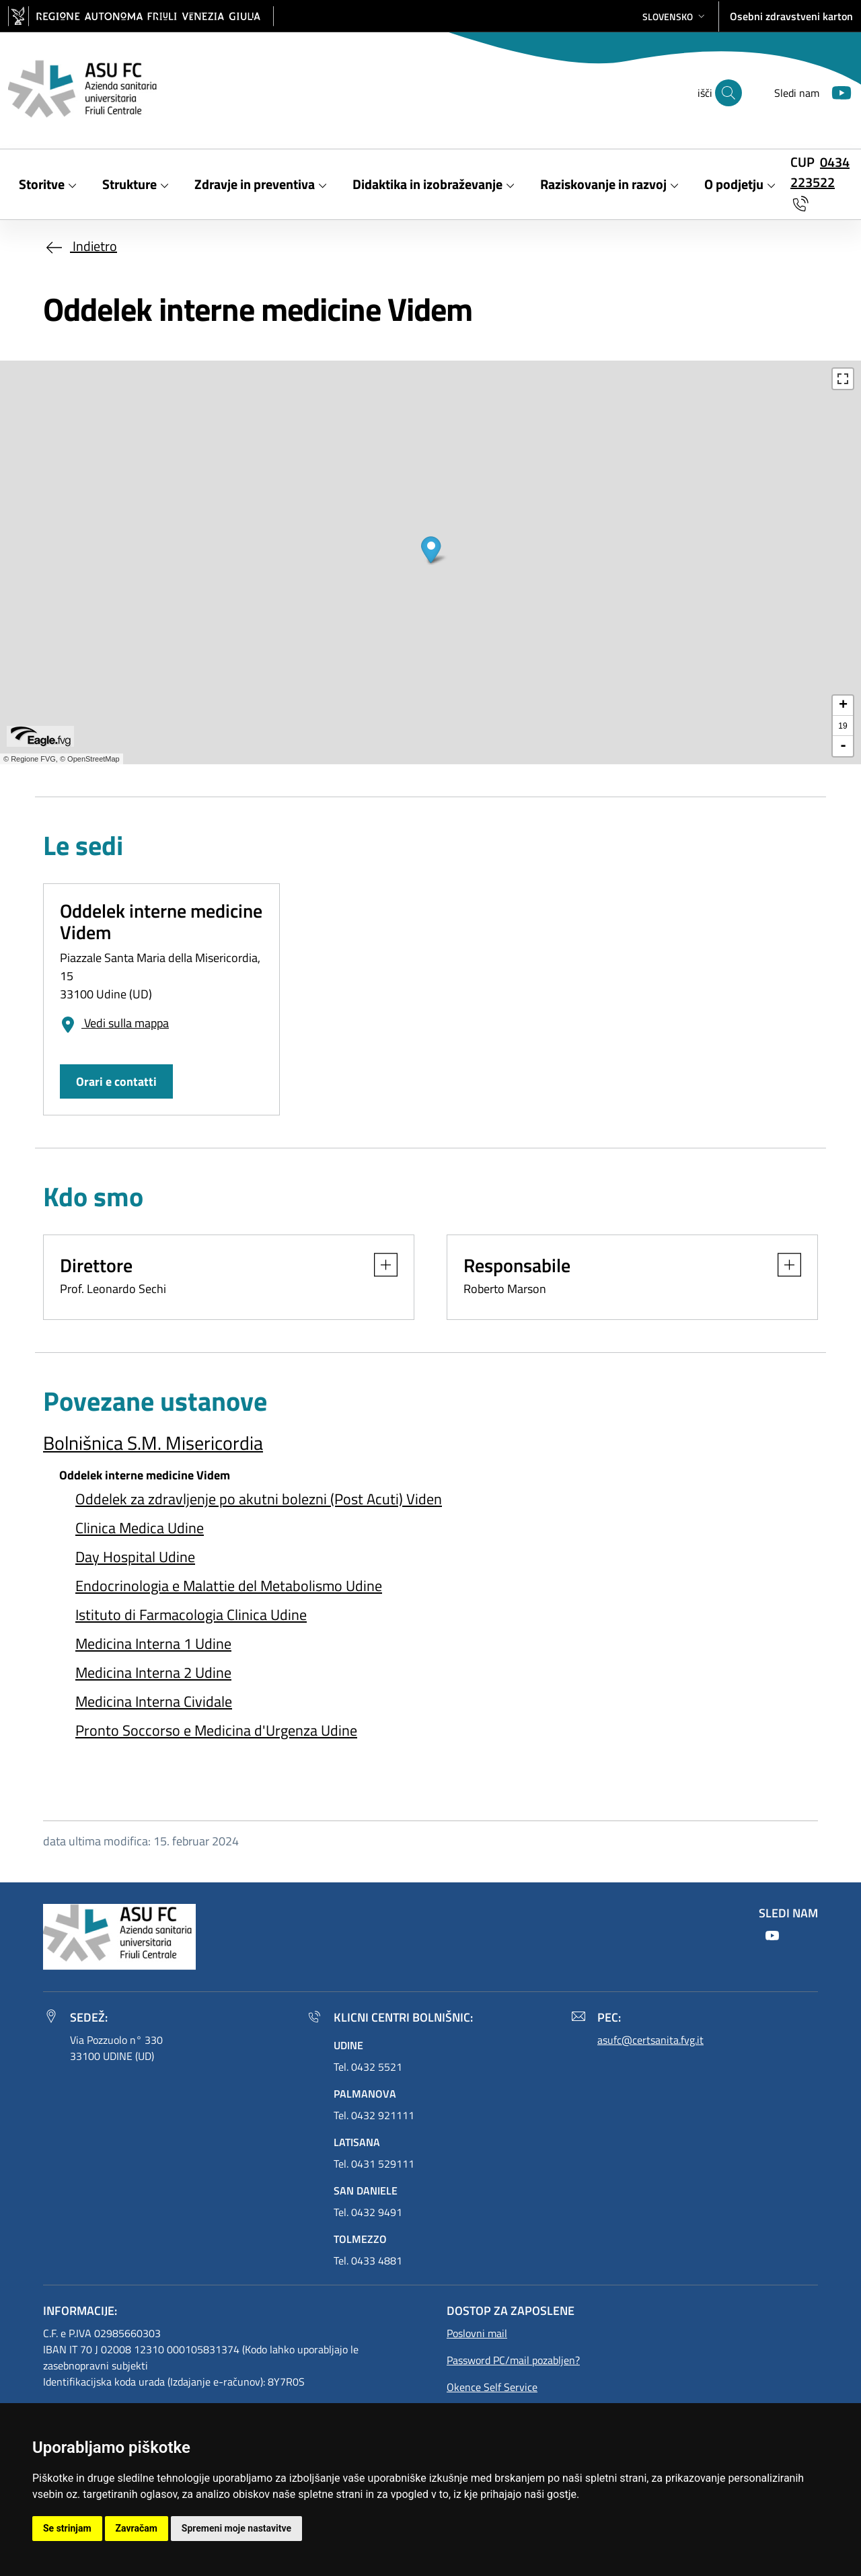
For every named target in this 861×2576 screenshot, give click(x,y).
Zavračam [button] (136, 2528)
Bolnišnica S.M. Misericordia (153, 1442)
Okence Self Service (492, 2387)
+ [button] (843, 706)
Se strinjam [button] (67, 2528)
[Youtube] (836, 91)
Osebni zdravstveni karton (791, 16)
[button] (675, 16)
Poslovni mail (477, 2333)
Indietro (80, 245)
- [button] (843, 746)
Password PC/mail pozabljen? (513, 2360)
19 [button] (842, 726)
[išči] (728, 92)
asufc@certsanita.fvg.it (650, 2040)
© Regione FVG (29, 759)
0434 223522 (820, 171)
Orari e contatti (116, 1081)
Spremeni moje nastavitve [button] (236, 2528)
